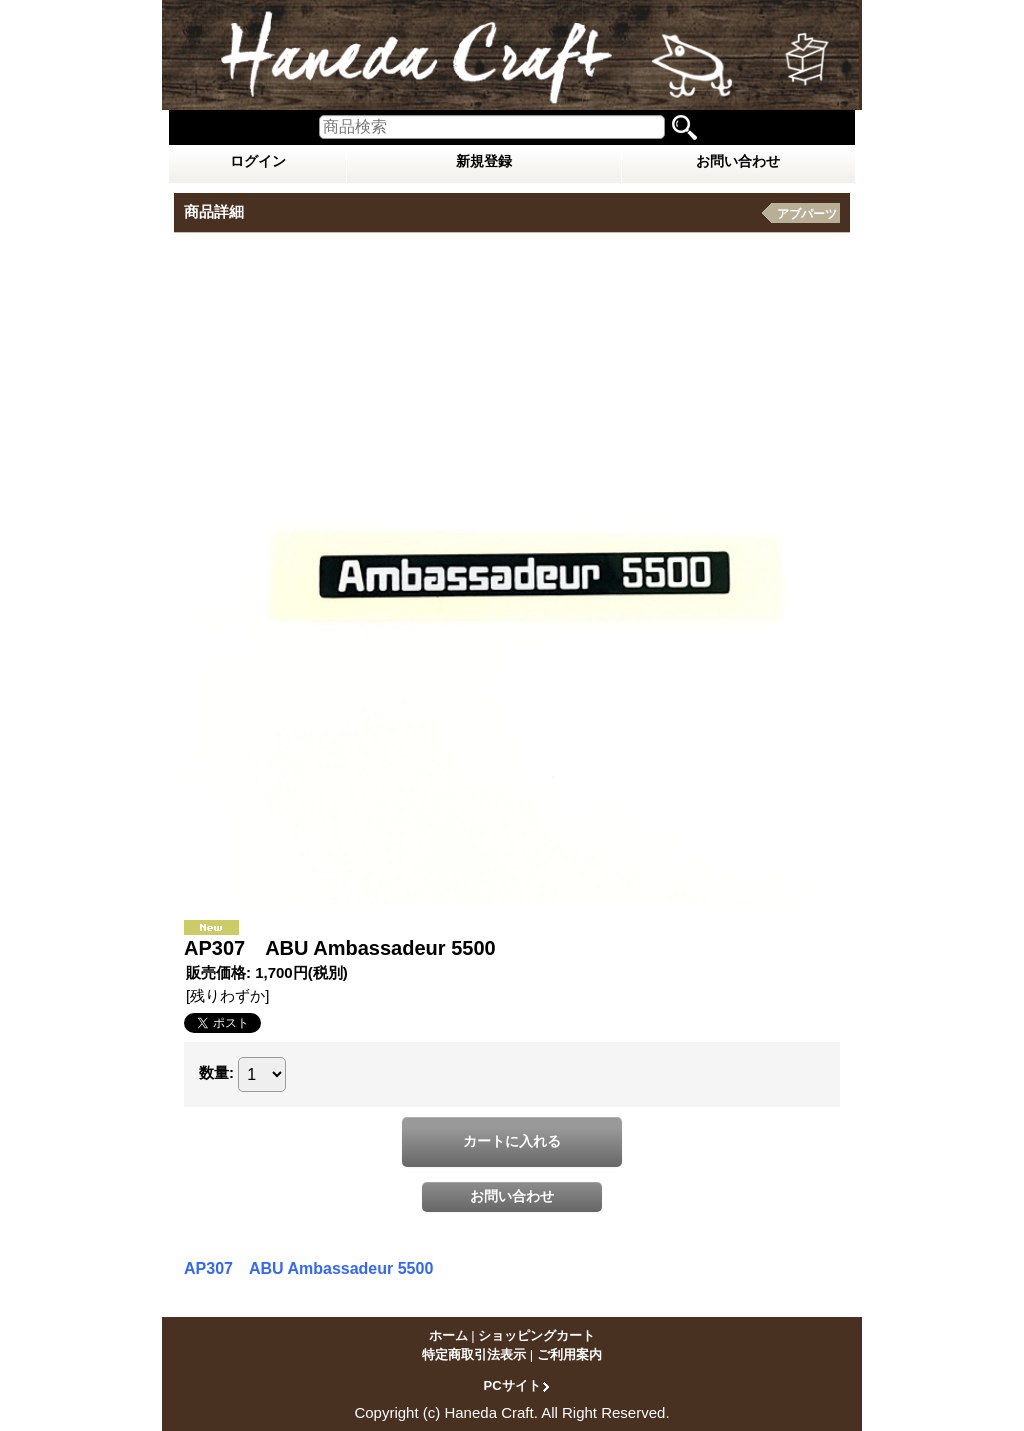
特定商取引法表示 (474, 1354)
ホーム (448, 1335)
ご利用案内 (569, 1354)
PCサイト (511, 1385)
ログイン (258, 161)
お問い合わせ (738, 161)
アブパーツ (807, 214)
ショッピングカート (536, 1335)
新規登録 (484, 161)
